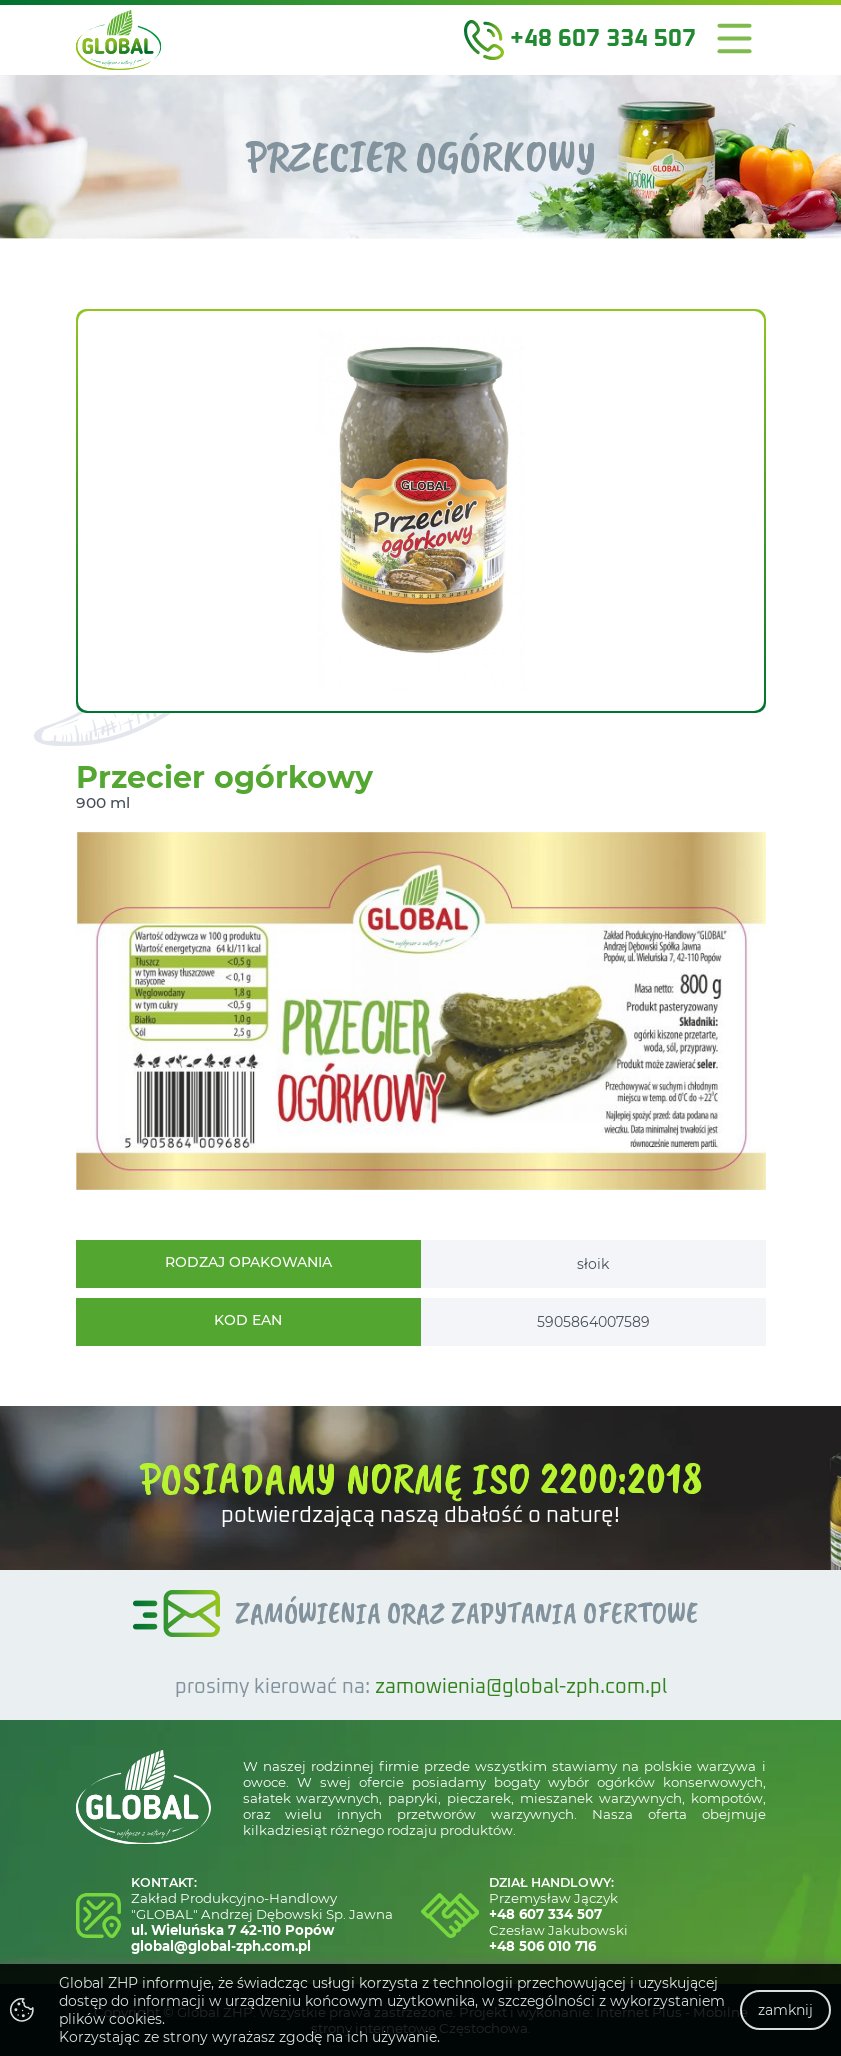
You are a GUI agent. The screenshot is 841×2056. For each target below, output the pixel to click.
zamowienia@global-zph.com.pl (521, 1687)
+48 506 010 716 (542, 1946)
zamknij (785, 2010)
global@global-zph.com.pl (221, 1946)
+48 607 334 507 (545, 1914)
